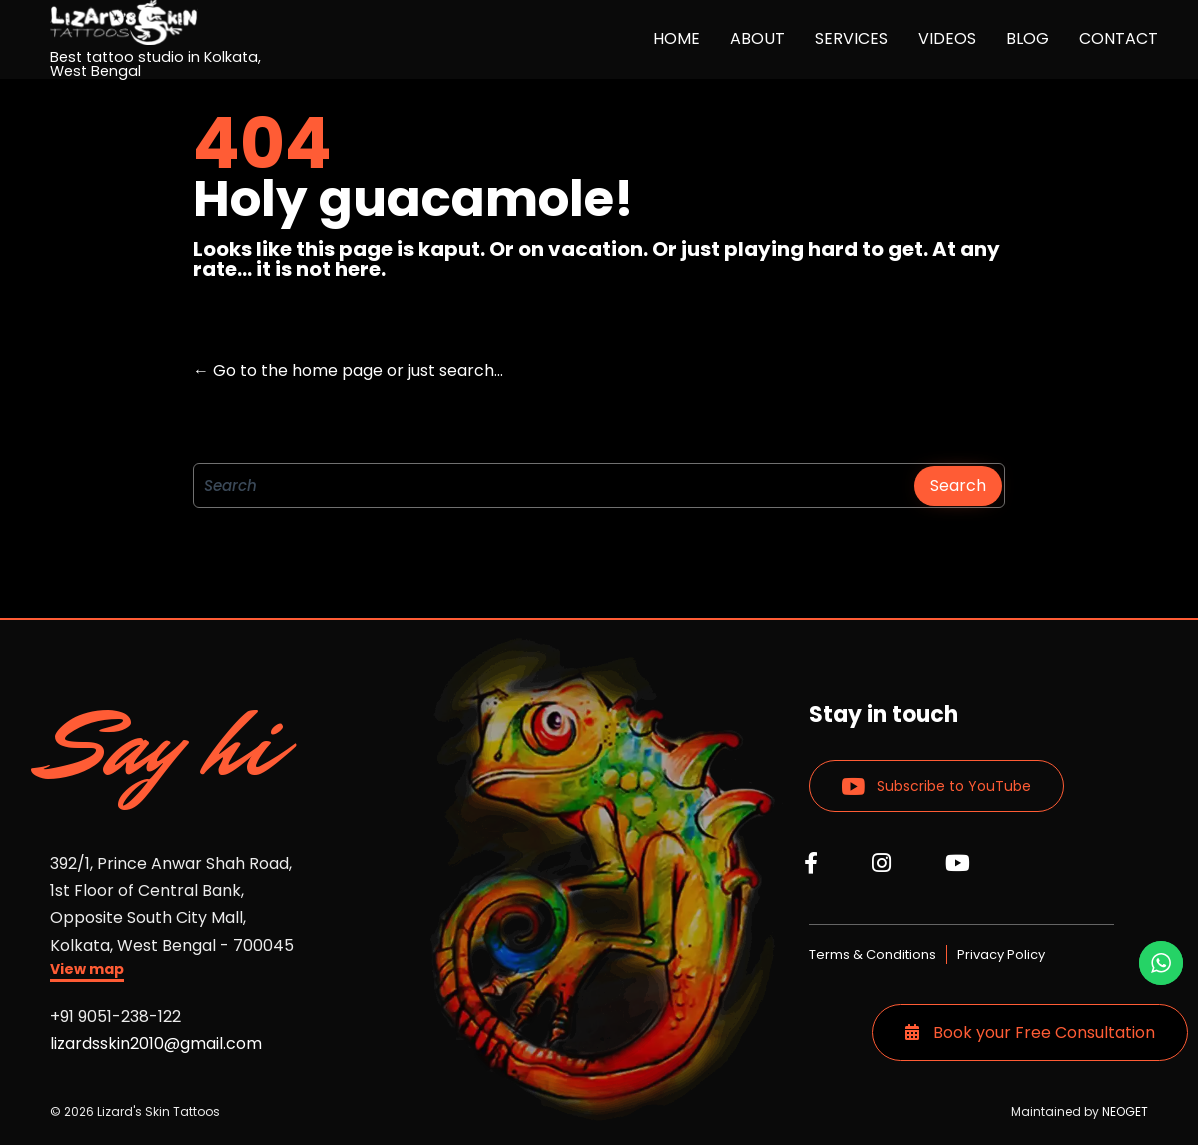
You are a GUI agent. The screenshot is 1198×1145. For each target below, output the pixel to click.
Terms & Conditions (872, 954)
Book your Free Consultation (1030, 1032)
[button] (87, 971)
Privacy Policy (1001, 954)
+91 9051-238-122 (115, 1016)
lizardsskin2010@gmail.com (156, 1043)
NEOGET (1125, 1111)
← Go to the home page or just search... (348, 370)
